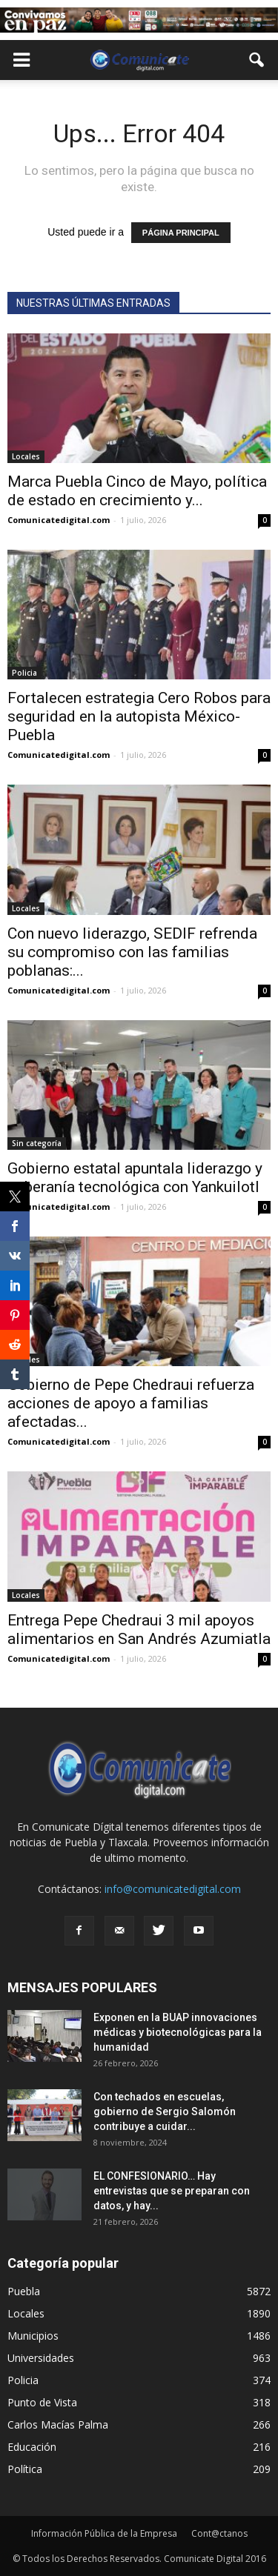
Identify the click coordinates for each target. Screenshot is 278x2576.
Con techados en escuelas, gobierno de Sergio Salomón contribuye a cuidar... (164, 2111)
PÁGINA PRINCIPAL (180, 232)
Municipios (33, 2336)
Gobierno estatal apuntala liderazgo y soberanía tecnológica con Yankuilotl (134, 1177)
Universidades (40, 2358)
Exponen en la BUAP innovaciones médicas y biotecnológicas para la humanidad (177, 2032)
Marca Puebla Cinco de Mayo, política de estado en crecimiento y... (137, 491)
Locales (26, 456)
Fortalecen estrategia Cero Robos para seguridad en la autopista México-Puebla (139, 716)
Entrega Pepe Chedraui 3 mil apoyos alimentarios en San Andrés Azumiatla (139, 1629)
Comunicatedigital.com (58, 519)
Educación (31, 2447)
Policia (24, 673)
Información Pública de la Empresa (104, 2533)
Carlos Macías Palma (57, 2424)
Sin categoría (37, 1143)
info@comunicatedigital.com (173, 1889)
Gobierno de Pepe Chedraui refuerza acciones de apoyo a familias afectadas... (130, 1403)
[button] (257, 60)
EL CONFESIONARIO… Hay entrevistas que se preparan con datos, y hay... (171, 2190)
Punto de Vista (42, 2402)
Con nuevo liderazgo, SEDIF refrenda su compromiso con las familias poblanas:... (132, 952)
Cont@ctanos (219, 2533)
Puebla (23, 2291)
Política (24, 2469)
